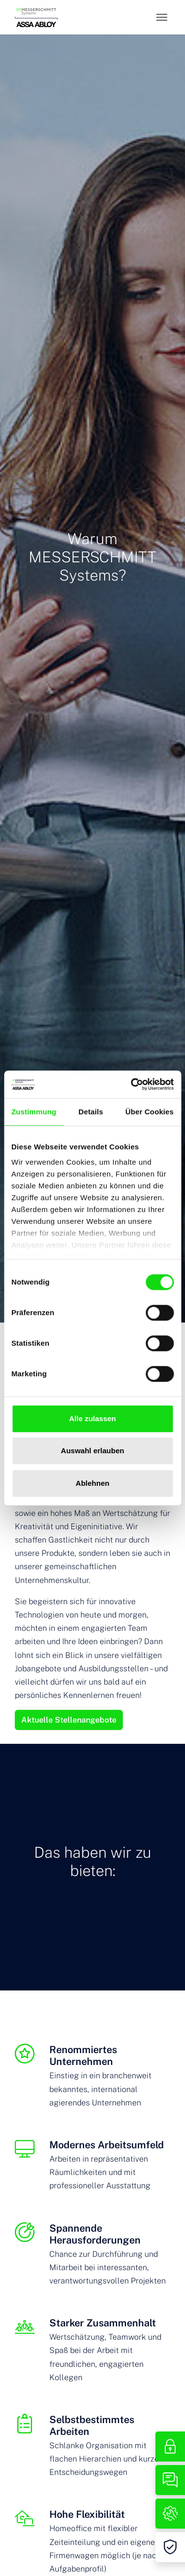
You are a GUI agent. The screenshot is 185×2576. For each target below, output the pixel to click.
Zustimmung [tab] (33, 1111)
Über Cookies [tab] (149, 1111)
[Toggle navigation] (161, 17)
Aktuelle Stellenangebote (68, 1720)
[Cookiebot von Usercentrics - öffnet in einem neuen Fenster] (132, 1084)
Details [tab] (90, 1111)
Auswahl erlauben (92, 1450)
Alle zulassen (92, 1418)
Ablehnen (92, 1483)
